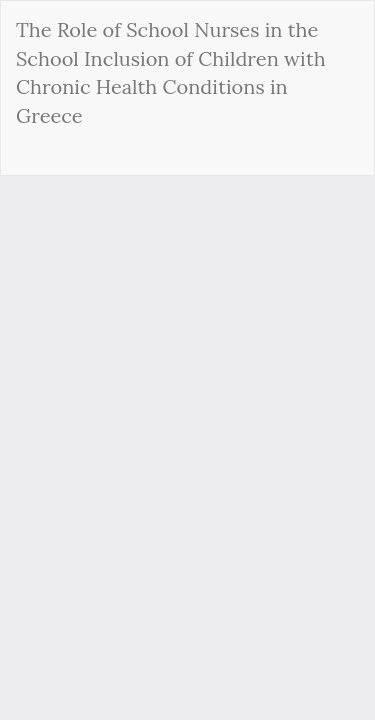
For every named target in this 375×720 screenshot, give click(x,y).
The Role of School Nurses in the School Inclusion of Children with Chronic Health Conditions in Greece (171, 72)
